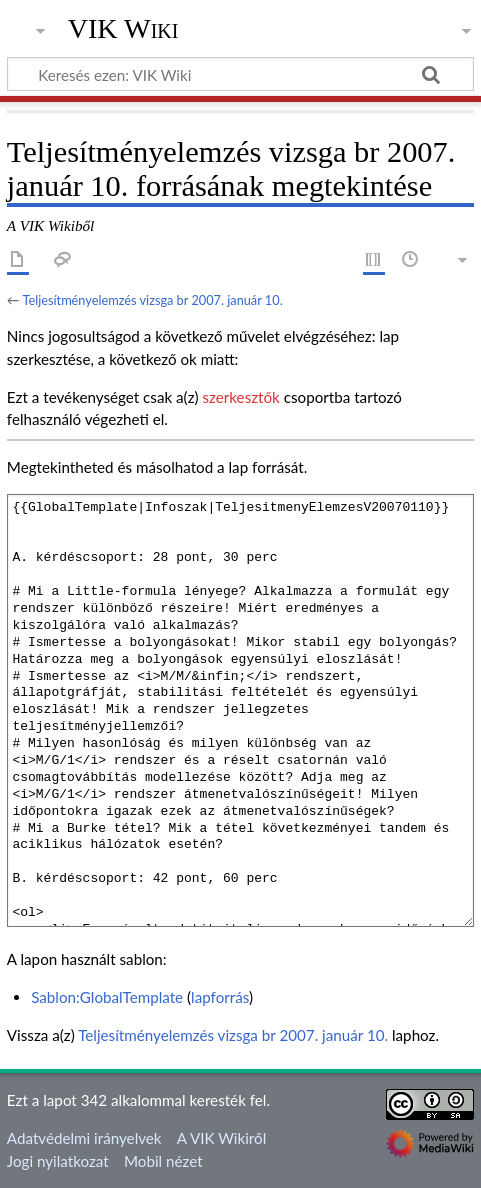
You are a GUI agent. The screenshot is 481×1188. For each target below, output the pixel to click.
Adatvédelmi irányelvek (84, 1138)
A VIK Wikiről (221, 1138)
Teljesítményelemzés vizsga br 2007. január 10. (152, 300)
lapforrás (220, 997)
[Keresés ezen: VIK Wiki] (240, 74)
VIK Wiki (123, 29)
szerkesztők (240, 397)
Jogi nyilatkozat (58, 1161)
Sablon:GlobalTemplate (107, 997)
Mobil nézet (163, 1161)
